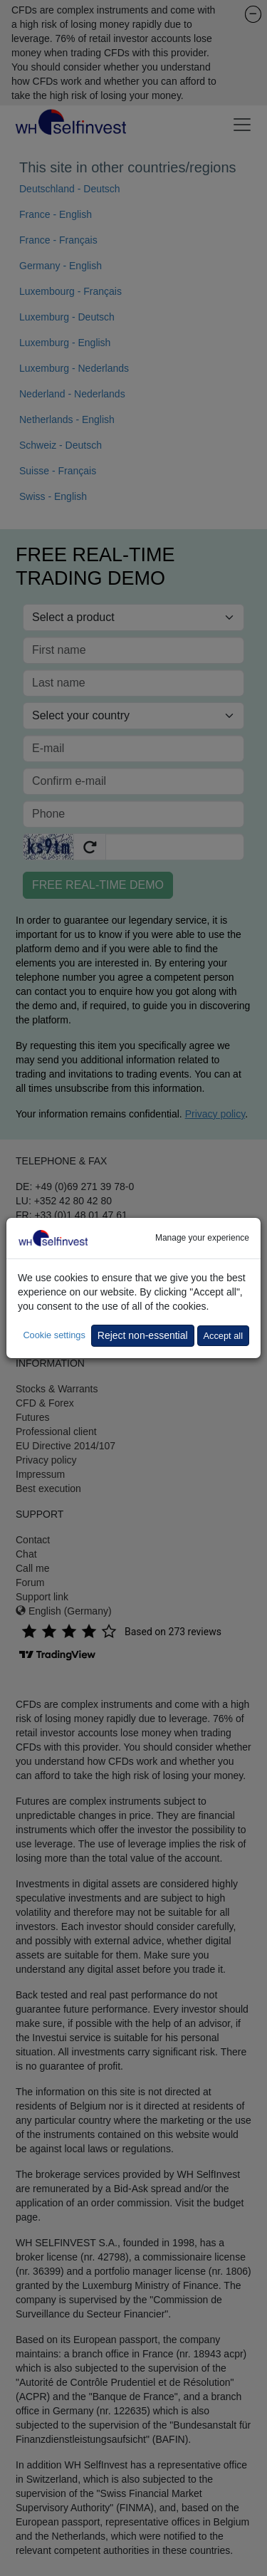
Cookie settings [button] (54, 1335)
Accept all (223, 1335)
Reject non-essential (143, 1335)
